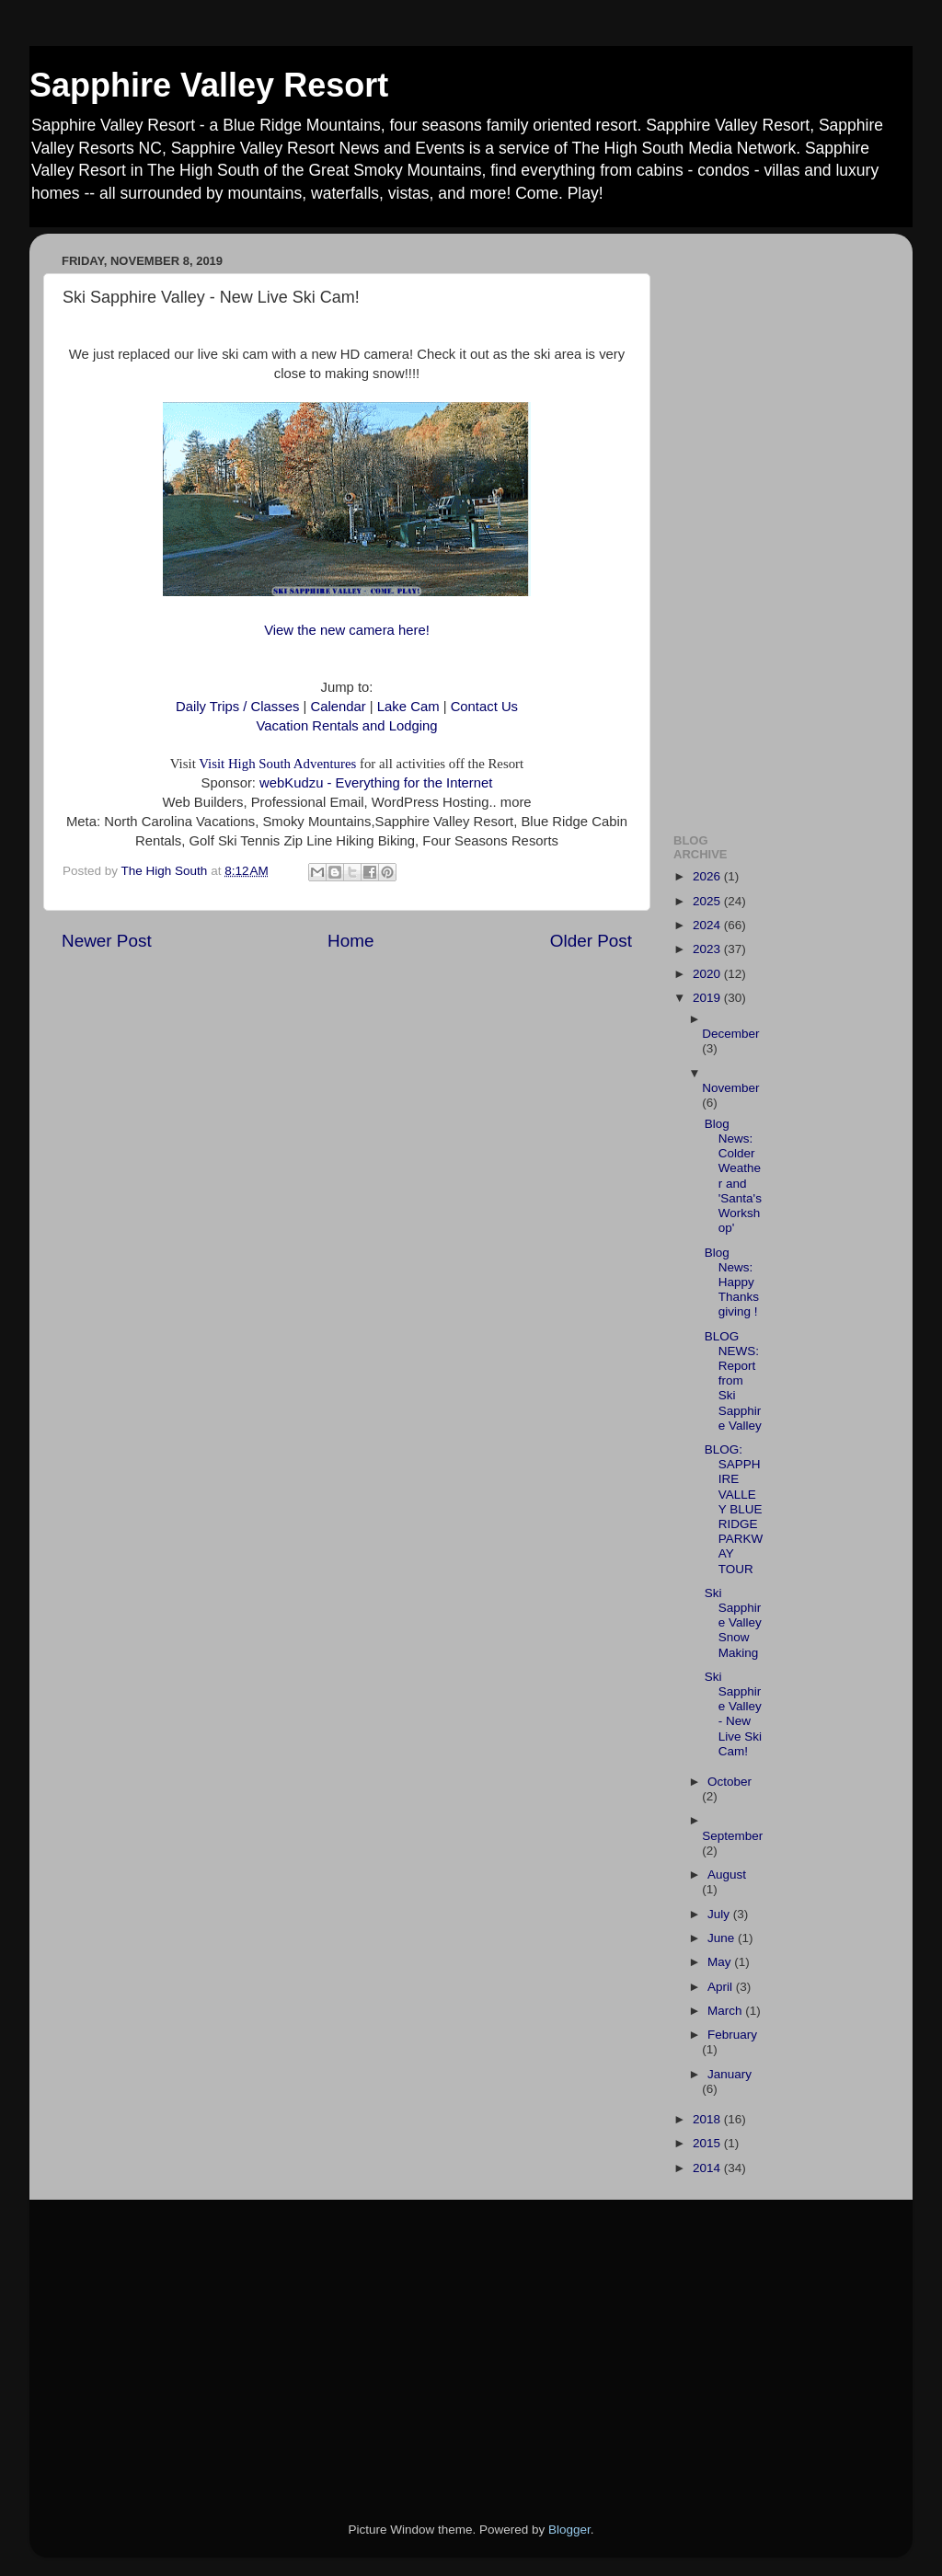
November (730, 1088)
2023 (708, 949)
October (729, 1781)
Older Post (591, 940)
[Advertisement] (776, 523)
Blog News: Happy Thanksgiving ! (732, 1282)
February (732, 2034)
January (729, 2074)
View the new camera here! (347, 630)
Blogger (569, 2529)
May (720, 1962)
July (720, 1914)
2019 (708, 998)
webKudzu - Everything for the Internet (375, 783)
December (730, 1034)
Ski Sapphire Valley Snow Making (733, 1623)
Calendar (338, 706)
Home (350, 940)
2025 (708, 901)
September (732, 1836)
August (726, 1874)
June (722, 1938)
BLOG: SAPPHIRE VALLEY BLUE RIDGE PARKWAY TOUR (734, 1509)
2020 (708, 974)
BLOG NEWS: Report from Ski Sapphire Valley (733, 1380)
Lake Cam (406, 706)
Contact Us (484, 706)
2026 (708, 876)
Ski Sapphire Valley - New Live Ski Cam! (733, 1714)
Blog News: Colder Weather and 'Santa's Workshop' (733, 1176)
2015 (708, 2143)
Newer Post (107, 940)
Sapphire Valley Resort (208, 85)
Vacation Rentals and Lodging (347, 726)
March (726, 2011)
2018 (708, 2119)
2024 (708, 925)
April (721, 1987)
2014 (708, 2168)
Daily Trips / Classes (240, 706)
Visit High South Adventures (277, 763)
